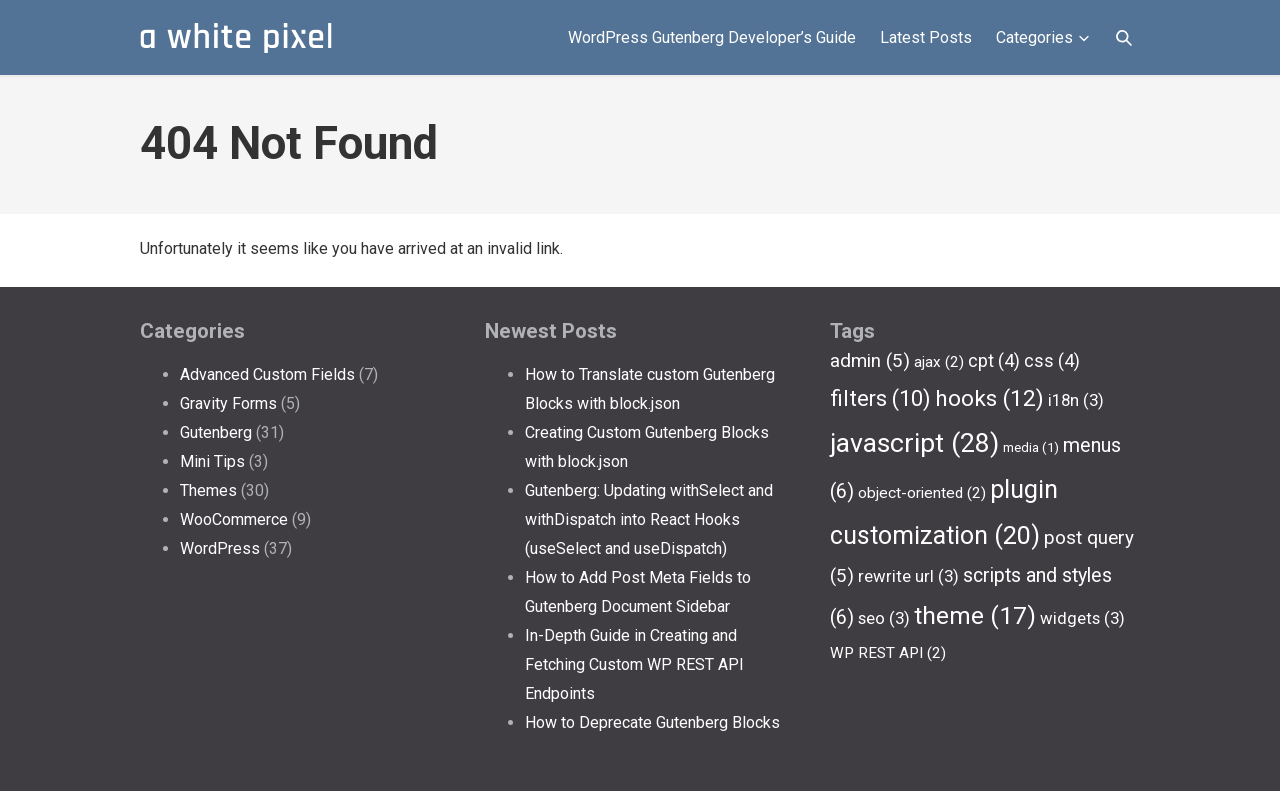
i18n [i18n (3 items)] (1076, 400)
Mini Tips (212, 461)
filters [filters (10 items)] (880, 398)
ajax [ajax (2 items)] (939, 362)
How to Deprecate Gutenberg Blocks (652, 722)
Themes (208, 490)
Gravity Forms (228, 403)
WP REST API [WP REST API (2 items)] (888, 653)
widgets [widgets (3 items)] (1082, 618)
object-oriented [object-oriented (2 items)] (922, 493)
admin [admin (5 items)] (870, 361)
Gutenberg (216, 432)
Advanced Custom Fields (267, 374)
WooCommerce (234, 519)
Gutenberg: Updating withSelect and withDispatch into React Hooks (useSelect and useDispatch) (649, 519)
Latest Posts (926, 37)
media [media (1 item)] (1031, 447)
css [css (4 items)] (1052, 360)
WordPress (220, 548)
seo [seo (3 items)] (884, 618)
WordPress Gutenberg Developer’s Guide (712, 37)
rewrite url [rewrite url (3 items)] (908, 576)
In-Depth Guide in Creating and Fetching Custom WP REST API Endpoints (634, 664)
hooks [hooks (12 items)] (989, 398)
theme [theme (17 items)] (975, 615)
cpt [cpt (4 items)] (994, 360)
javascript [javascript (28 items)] (914, 443)
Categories (1044, 38)
